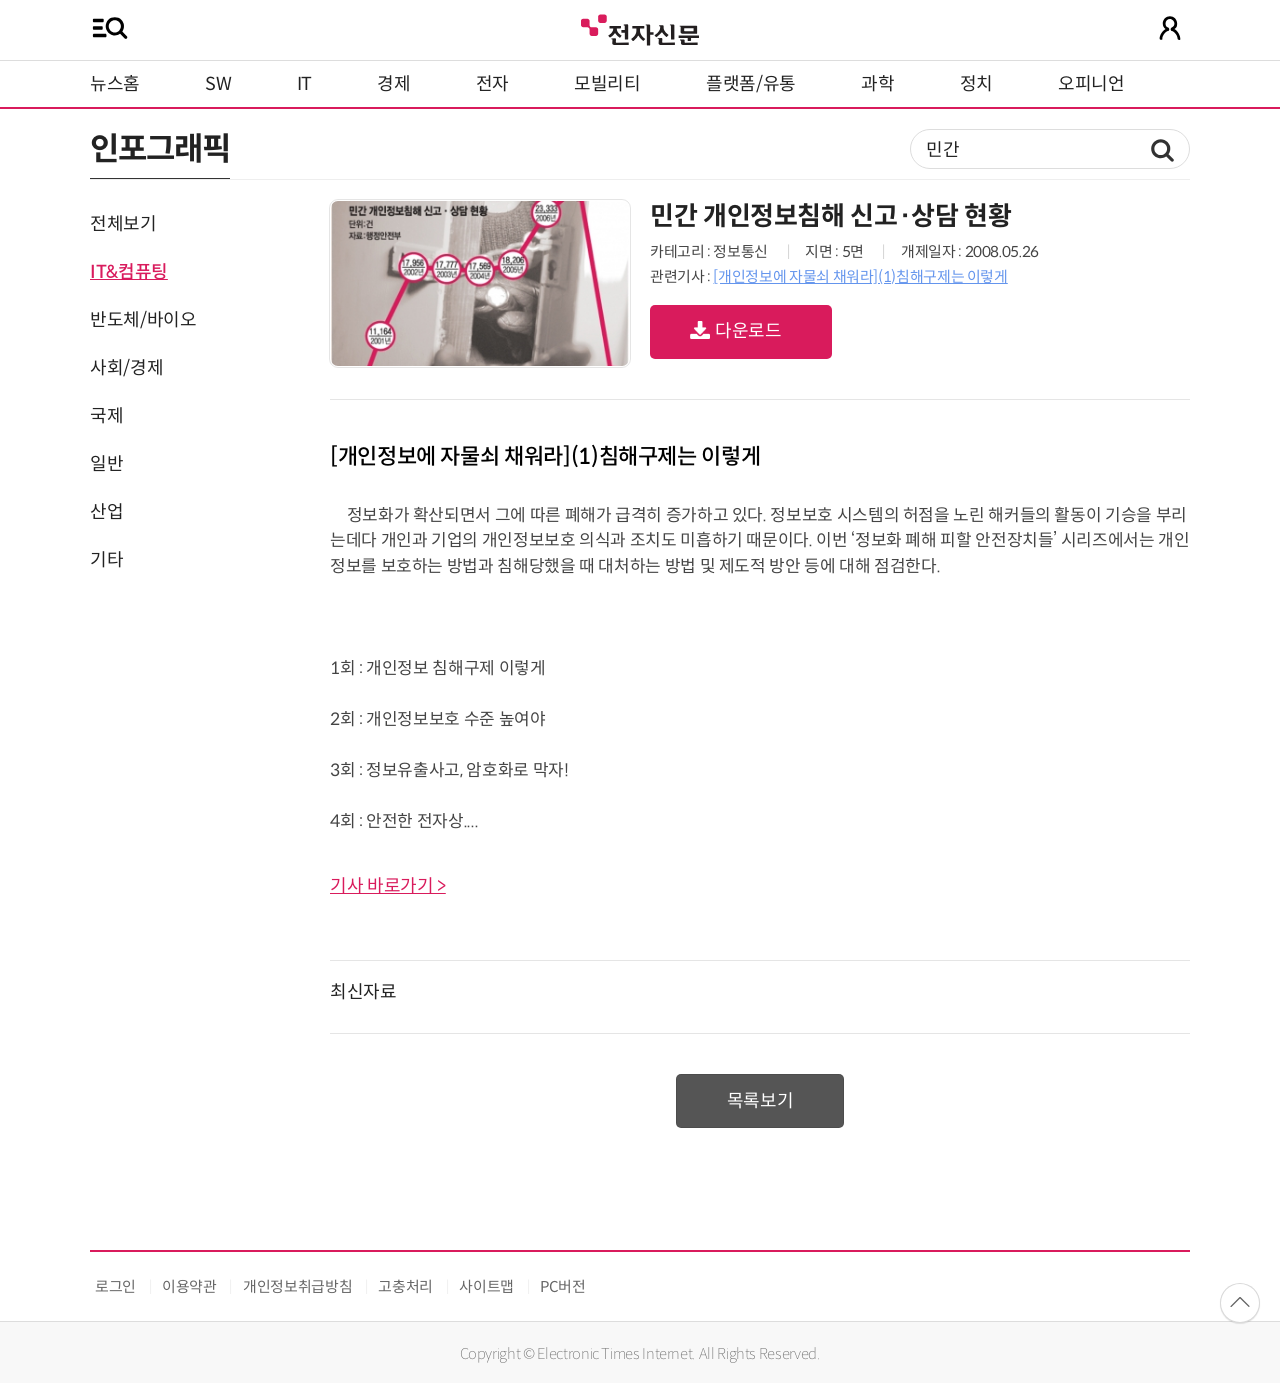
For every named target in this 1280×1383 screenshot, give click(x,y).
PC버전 (563, 1286)
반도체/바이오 (143, 320)
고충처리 (405, 1286)
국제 (106, 416)
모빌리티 (607, 84)
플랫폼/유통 (751, 84)
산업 (106, 512)
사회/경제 (126, 368)
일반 (106, 464)
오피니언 (1091, 84)
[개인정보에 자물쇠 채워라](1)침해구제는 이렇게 (860, 276)
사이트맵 (486, 1286)
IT (304, 84)
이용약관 (189, 1286)
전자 (492, 84)
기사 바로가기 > (388, 886)
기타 (106, 560)
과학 (877, 84)
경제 (393, 84)
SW (218, 84)
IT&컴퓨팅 (129, 272)
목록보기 (760, 1101)
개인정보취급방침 (297, 1286)
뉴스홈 (115, 84)
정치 (976, 84)
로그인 (115, 1286)
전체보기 (123, 224)
